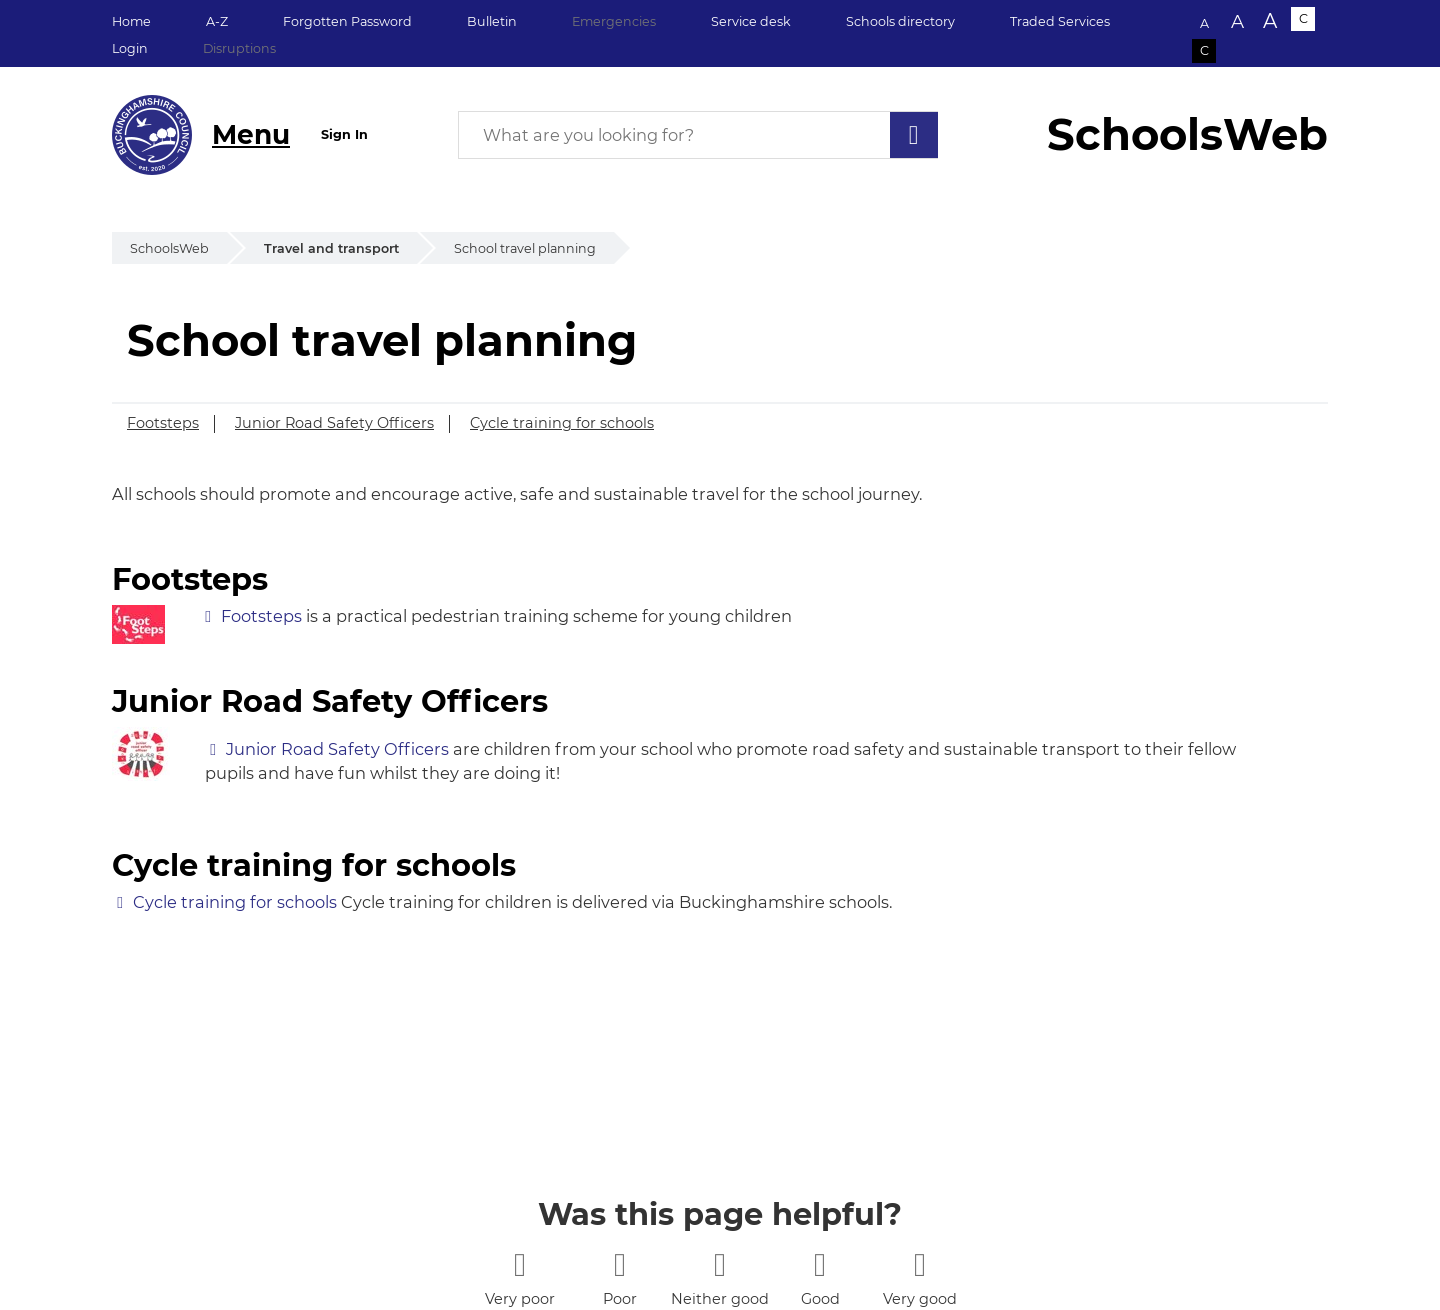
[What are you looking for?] (698, 135)
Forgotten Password (347, 21)
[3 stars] (719, 1264)
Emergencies (614, 21)
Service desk (751, 21)
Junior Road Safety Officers (334, 423)
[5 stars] (919, 1264)
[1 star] (519, 1264)
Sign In (344, 134)
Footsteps (163, 423)
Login (130, 48)
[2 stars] (619, 1264)
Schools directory (900, 21)
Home (131, 21)
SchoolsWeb (169, 248)
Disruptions (239, 48)
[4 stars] (819, 1264)
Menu (251, 134)
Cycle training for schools (562, 423)
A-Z (217, 21)
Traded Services (1060, 21)
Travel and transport (331, 248)
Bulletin (492, 21)
